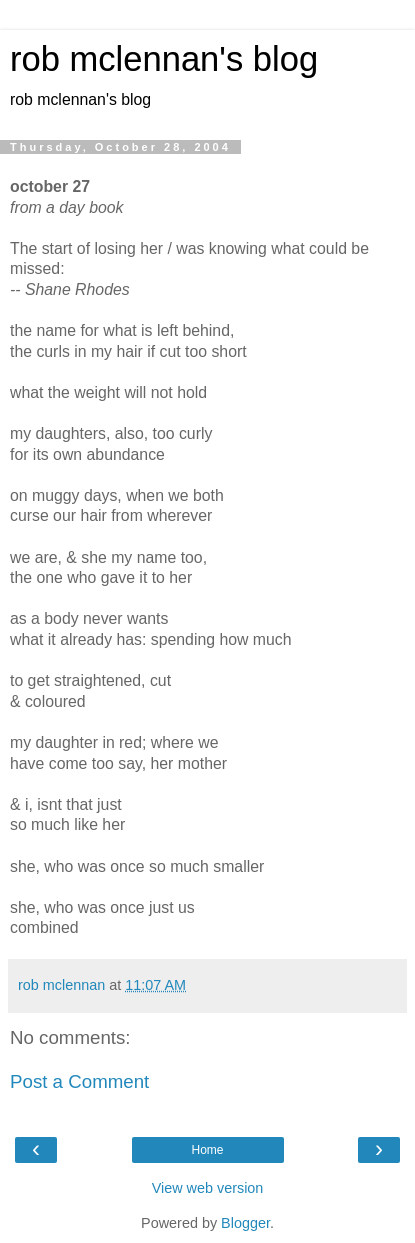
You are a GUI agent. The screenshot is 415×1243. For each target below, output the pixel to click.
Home (207, 1150)
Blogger (245, 1223)
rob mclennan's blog (164, 59)
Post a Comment (79, 1081)
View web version (208, 1188)
